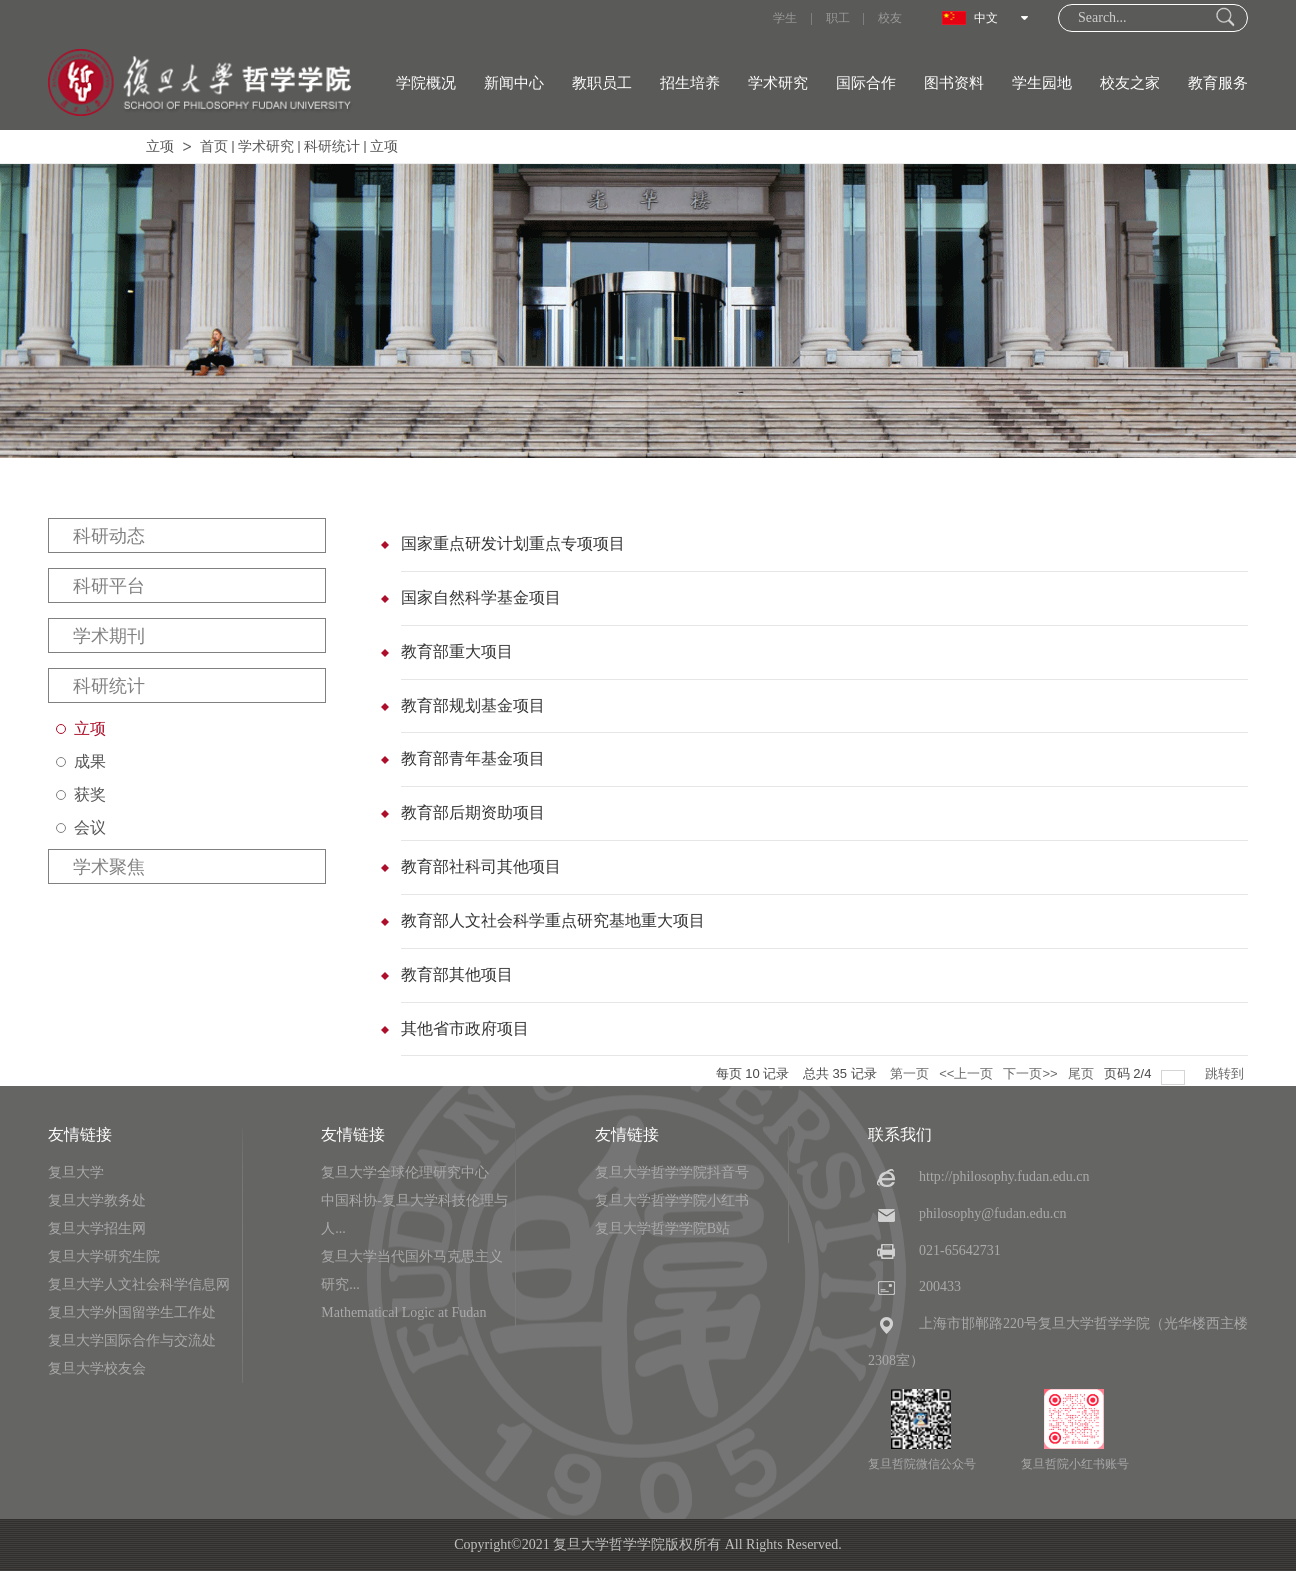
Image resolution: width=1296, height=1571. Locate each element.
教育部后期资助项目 (473, 812)
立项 (160, 146)
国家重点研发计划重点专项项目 (513, 543)
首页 (214, 146)
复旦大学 (76, 1172)
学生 (785, 18)
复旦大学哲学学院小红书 (672, 1200)
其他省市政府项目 (465, 1028)
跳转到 (1226, 1073)
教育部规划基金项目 (473, 705)
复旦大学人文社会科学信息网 (139, 1284)
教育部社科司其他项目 (481, 866)
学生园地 (1042, 83)
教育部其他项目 (457, 974)
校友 (890, 18)
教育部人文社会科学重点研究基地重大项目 (553, 920)
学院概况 (426, 83)
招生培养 (690, 83)
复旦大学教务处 (97, 1200)
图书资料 (954, 83)
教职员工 (602, 83)
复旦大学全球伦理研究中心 (405, 1172)
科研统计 (332, 146)
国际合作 (866, 83)
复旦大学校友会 (97, 1368)
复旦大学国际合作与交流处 (132, 1340)
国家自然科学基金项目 (481, 597)
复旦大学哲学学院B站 (662, 1228)
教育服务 (1218, 83)
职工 (838, 18)
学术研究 (778, 83)
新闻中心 (514, 83)
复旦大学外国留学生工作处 (132, 1312)
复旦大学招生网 (97, 1228)
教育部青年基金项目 (473, 758)
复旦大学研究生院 (104, 1256)
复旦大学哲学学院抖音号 (672, 1172)
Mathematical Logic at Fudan (403, 1312)
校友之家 (1130, 83)
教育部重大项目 (457, 651)
